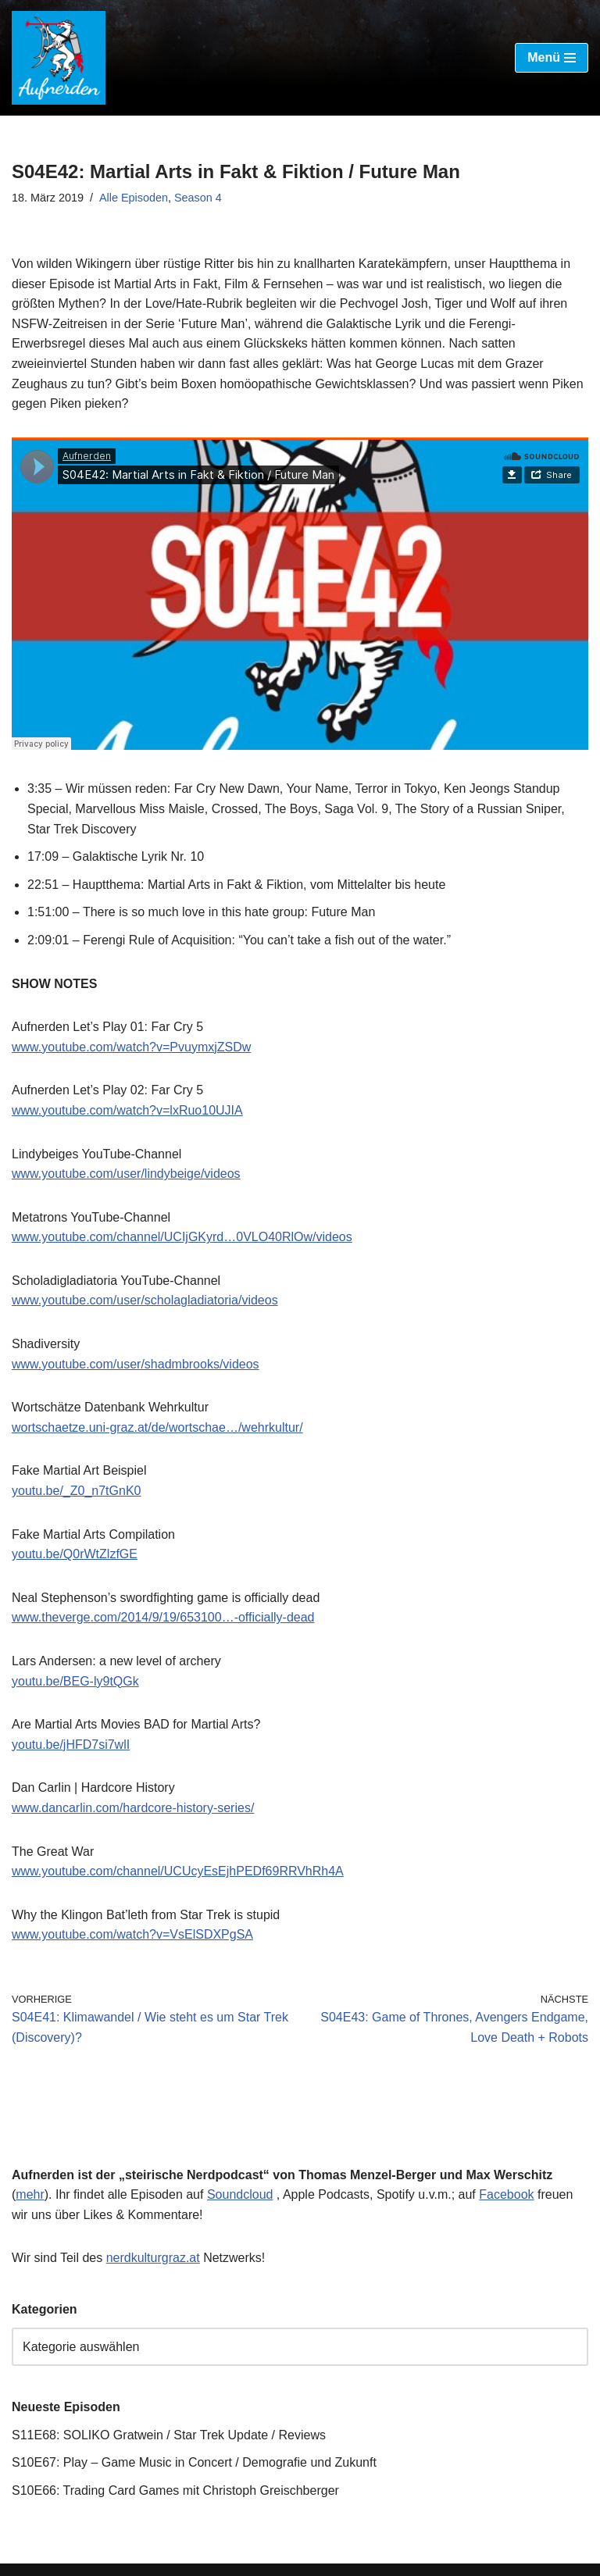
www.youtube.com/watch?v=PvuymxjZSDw (131, 1047)
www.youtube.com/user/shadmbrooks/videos (135, 1364)
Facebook (506, 2194)
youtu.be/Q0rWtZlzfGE (75, 1554)
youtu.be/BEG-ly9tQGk (75, 1681)
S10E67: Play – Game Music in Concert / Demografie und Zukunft (194, 2462)
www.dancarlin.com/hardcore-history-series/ (133, 1807)
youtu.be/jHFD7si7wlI (71, 1744)
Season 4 (198, 197)
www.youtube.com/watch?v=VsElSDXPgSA (132, 1934)
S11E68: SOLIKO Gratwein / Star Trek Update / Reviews (169, 2435)
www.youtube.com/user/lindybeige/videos (126, 1173)
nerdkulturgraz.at (153, 2257)
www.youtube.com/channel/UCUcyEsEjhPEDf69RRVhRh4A (178, 1871)
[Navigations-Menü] (551, 58)
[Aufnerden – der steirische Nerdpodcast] (58, 58)
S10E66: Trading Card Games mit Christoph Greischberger (175, 2490)
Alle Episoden (133, 197)
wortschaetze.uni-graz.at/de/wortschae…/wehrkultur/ (157, 1427)
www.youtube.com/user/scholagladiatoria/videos (145, 1300)
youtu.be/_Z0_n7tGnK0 (76, 1490)
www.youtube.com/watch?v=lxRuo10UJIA (127, 1110)
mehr (30, 2194)
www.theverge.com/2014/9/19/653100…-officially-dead (163, 1617)
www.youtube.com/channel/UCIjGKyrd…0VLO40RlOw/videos (182, 1236)
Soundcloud (240, 2194)
